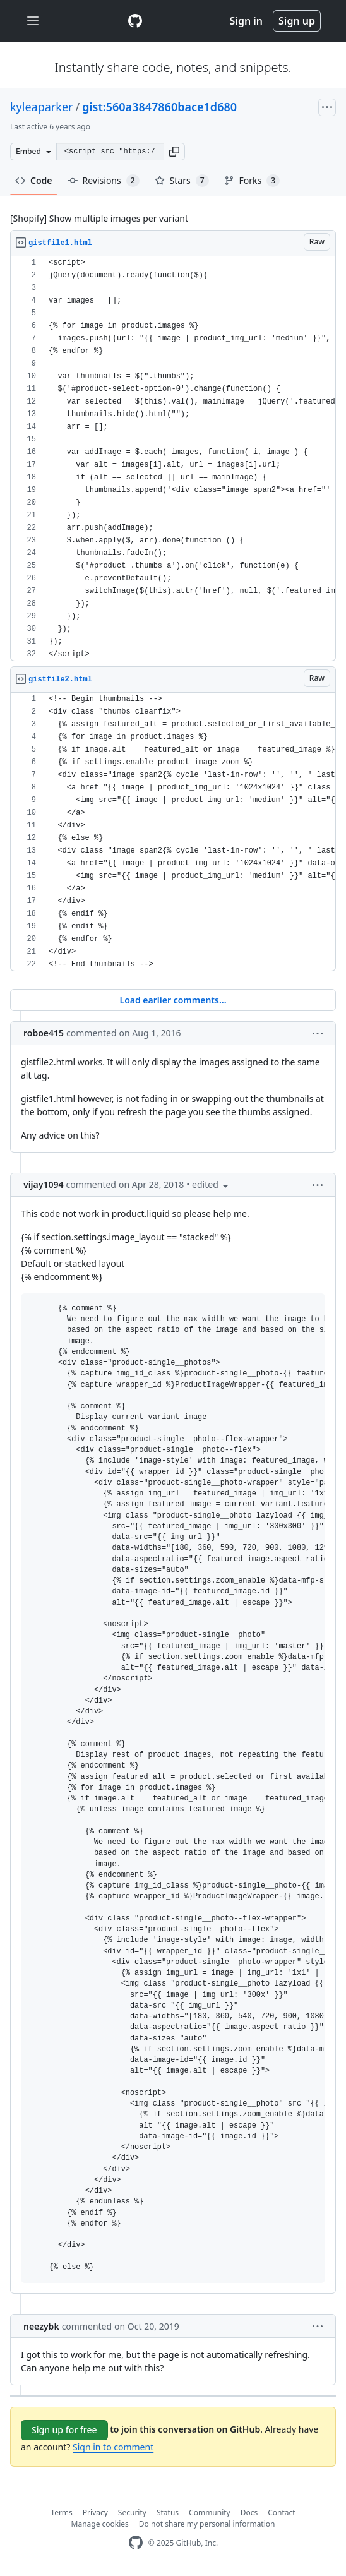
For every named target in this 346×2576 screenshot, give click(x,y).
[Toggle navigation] (32, 21)
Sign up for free (64, 2430)
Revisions (104, 180)
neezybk (41, 2326)
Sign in (246, 21)
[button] (174, 151)
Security (132, 2512)
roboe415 (43, 1033)
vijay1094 (43, 1184)
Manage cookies (100, 2524)
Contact (281, 2512)
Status (168, 2512)
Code (33, 180)
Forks (252, 180)
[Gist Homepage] (135, 20)
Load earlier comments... (172, 1000)
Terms (62, 2512)
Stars (182, 180)
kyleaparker (41, 106)
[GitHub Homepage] (135, 2543)
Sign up (296, 21)
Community (209, 2512)
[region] (173, 458)
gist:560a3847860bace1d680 (159, 106)
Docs (249, 2512)
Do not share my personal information (207, 2524)
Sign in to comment (113, 2447)
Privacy (95, 2512)
